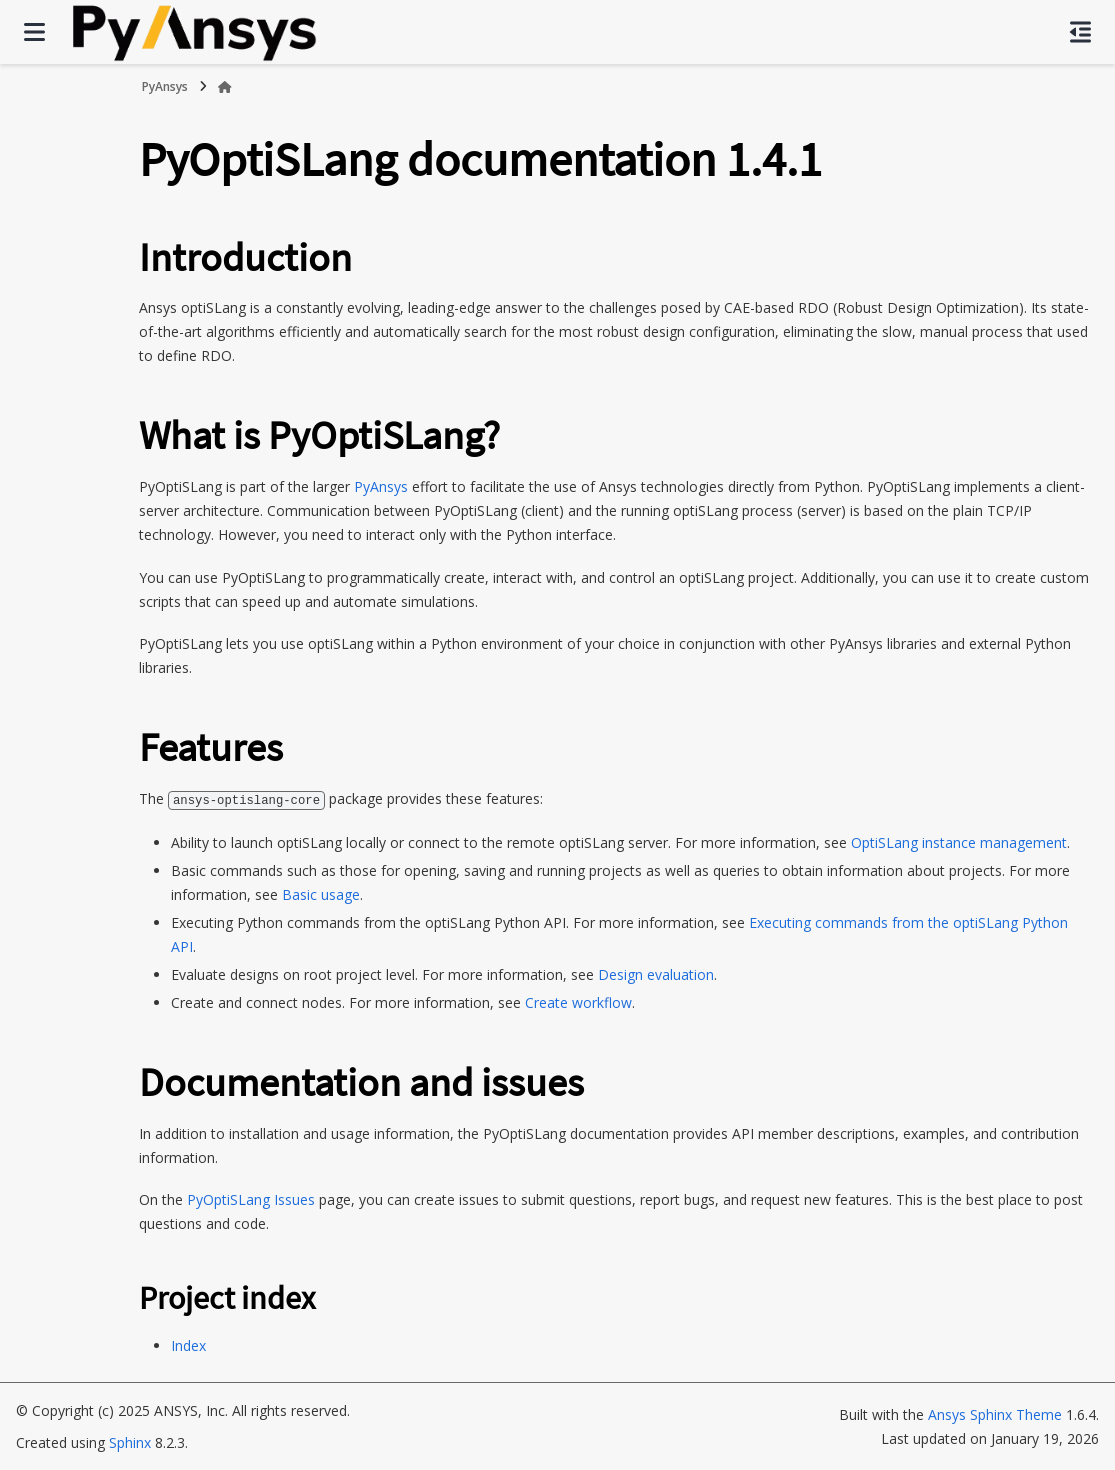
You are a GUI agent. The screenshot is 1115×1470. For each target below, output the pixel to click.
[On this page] (1080, 32)
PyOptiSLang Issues (251, 1198)
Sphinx (130, 1441)
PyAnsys (165, 86)
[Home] (225, 87)
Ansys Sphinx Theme (995, 1413)
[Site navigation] (34, 32)
